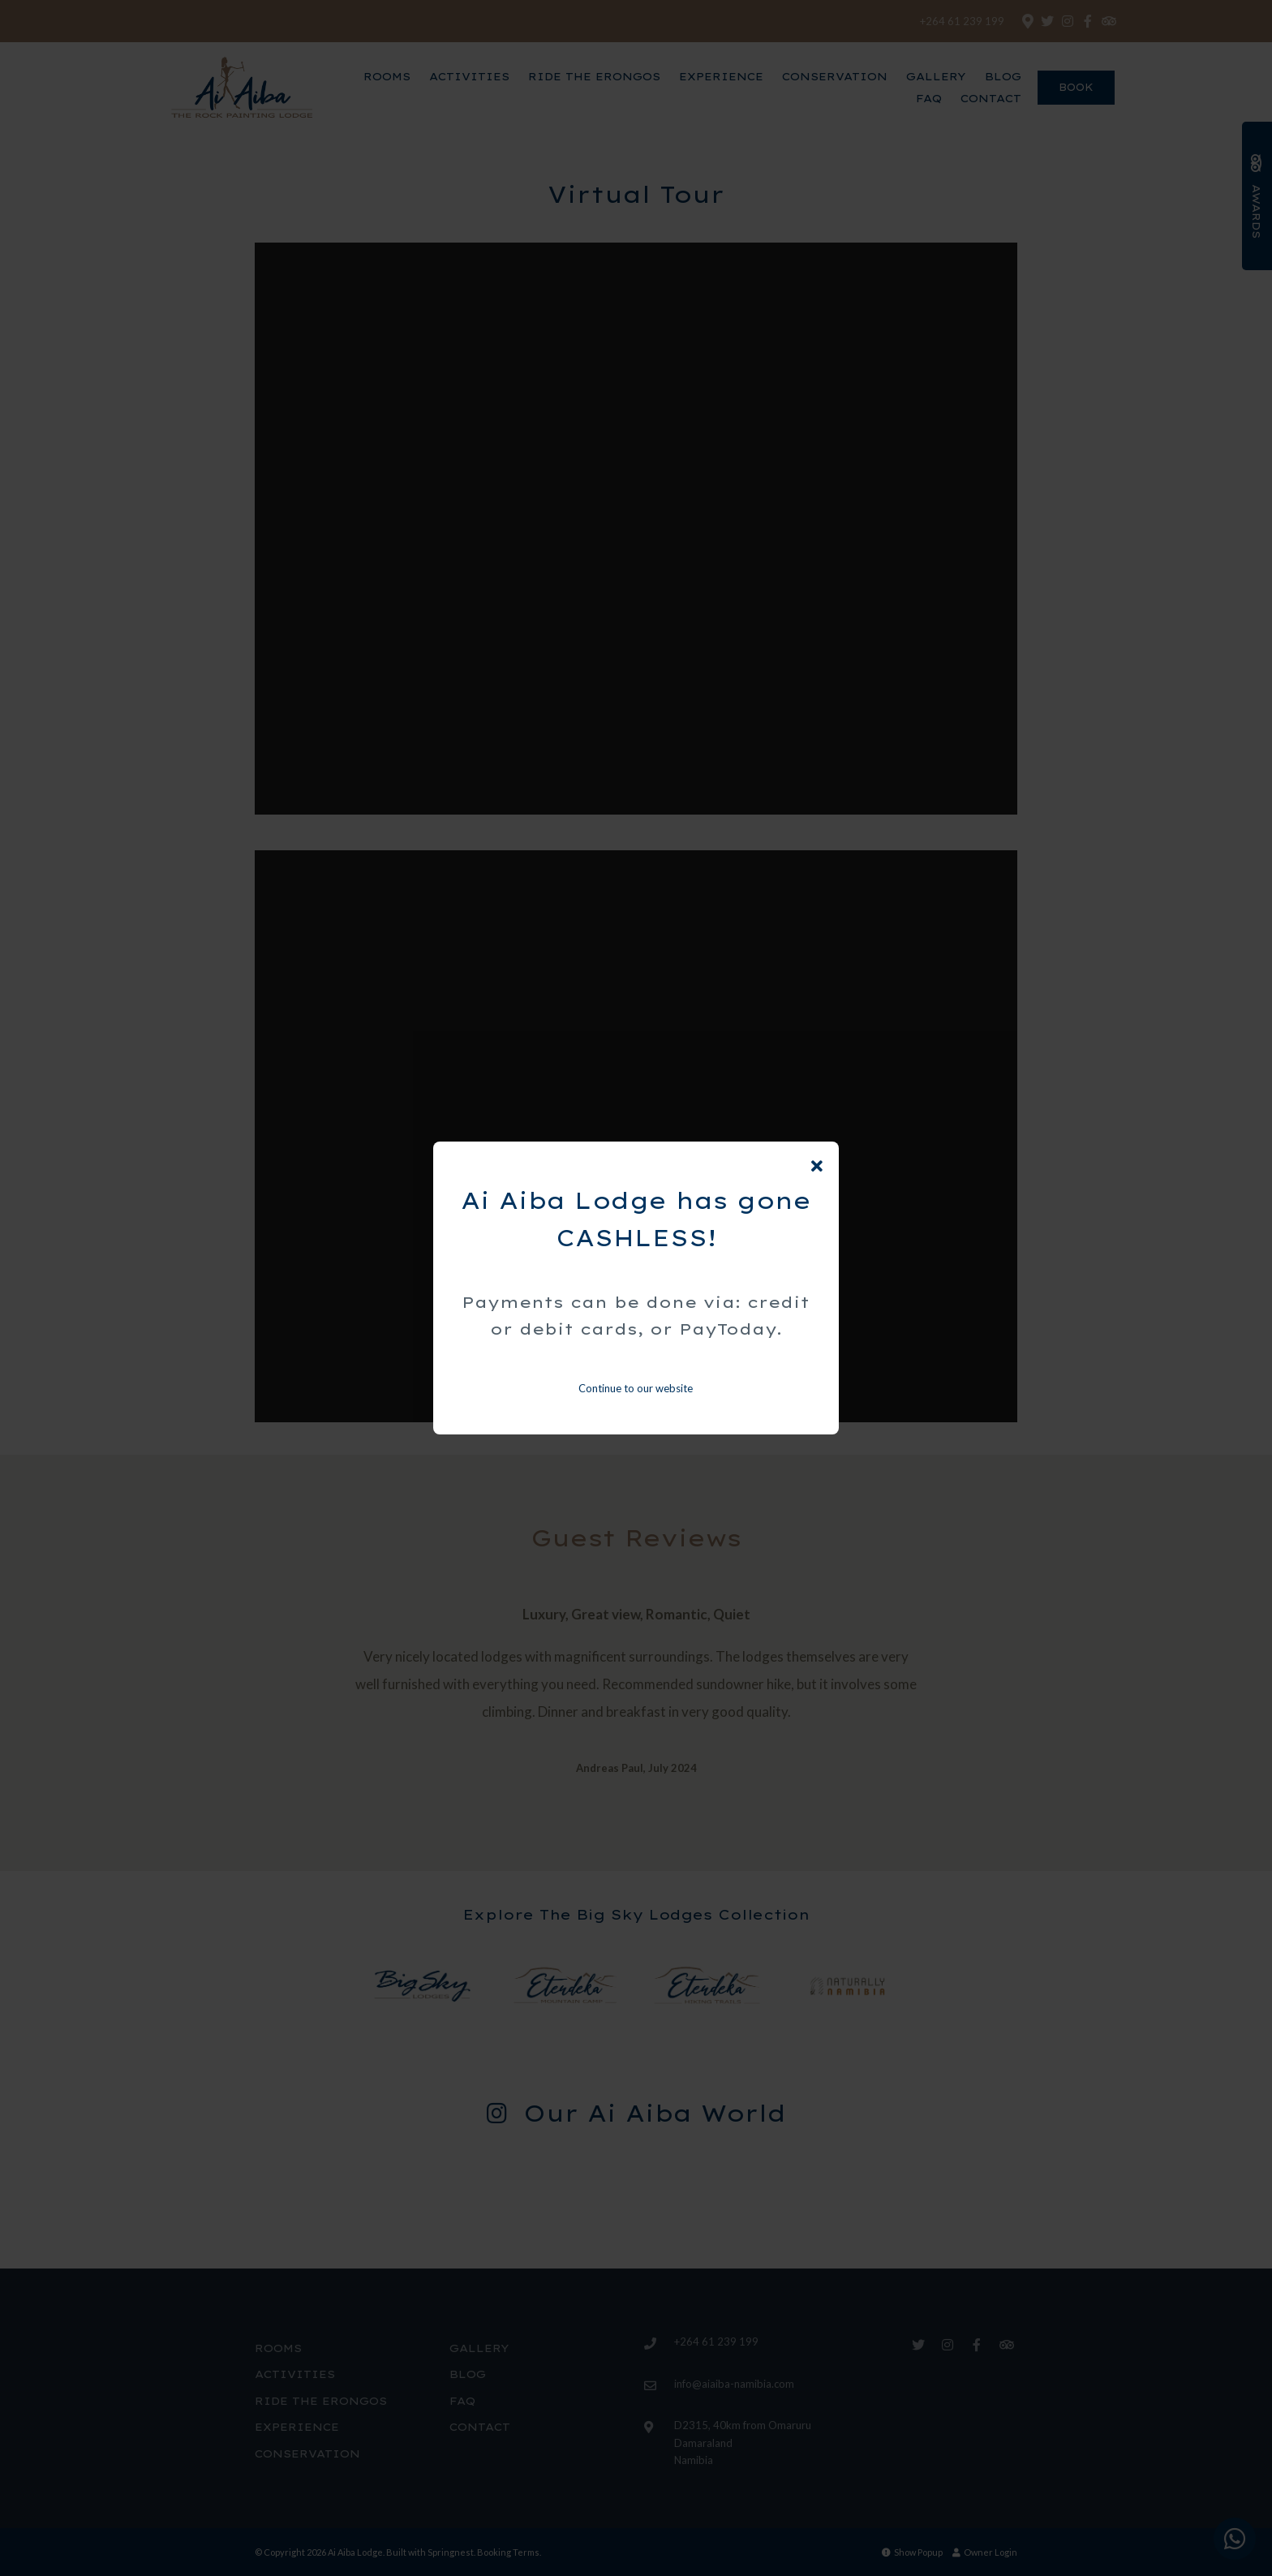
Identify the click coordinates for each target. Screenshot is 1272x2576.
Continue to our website (635, 1388)
